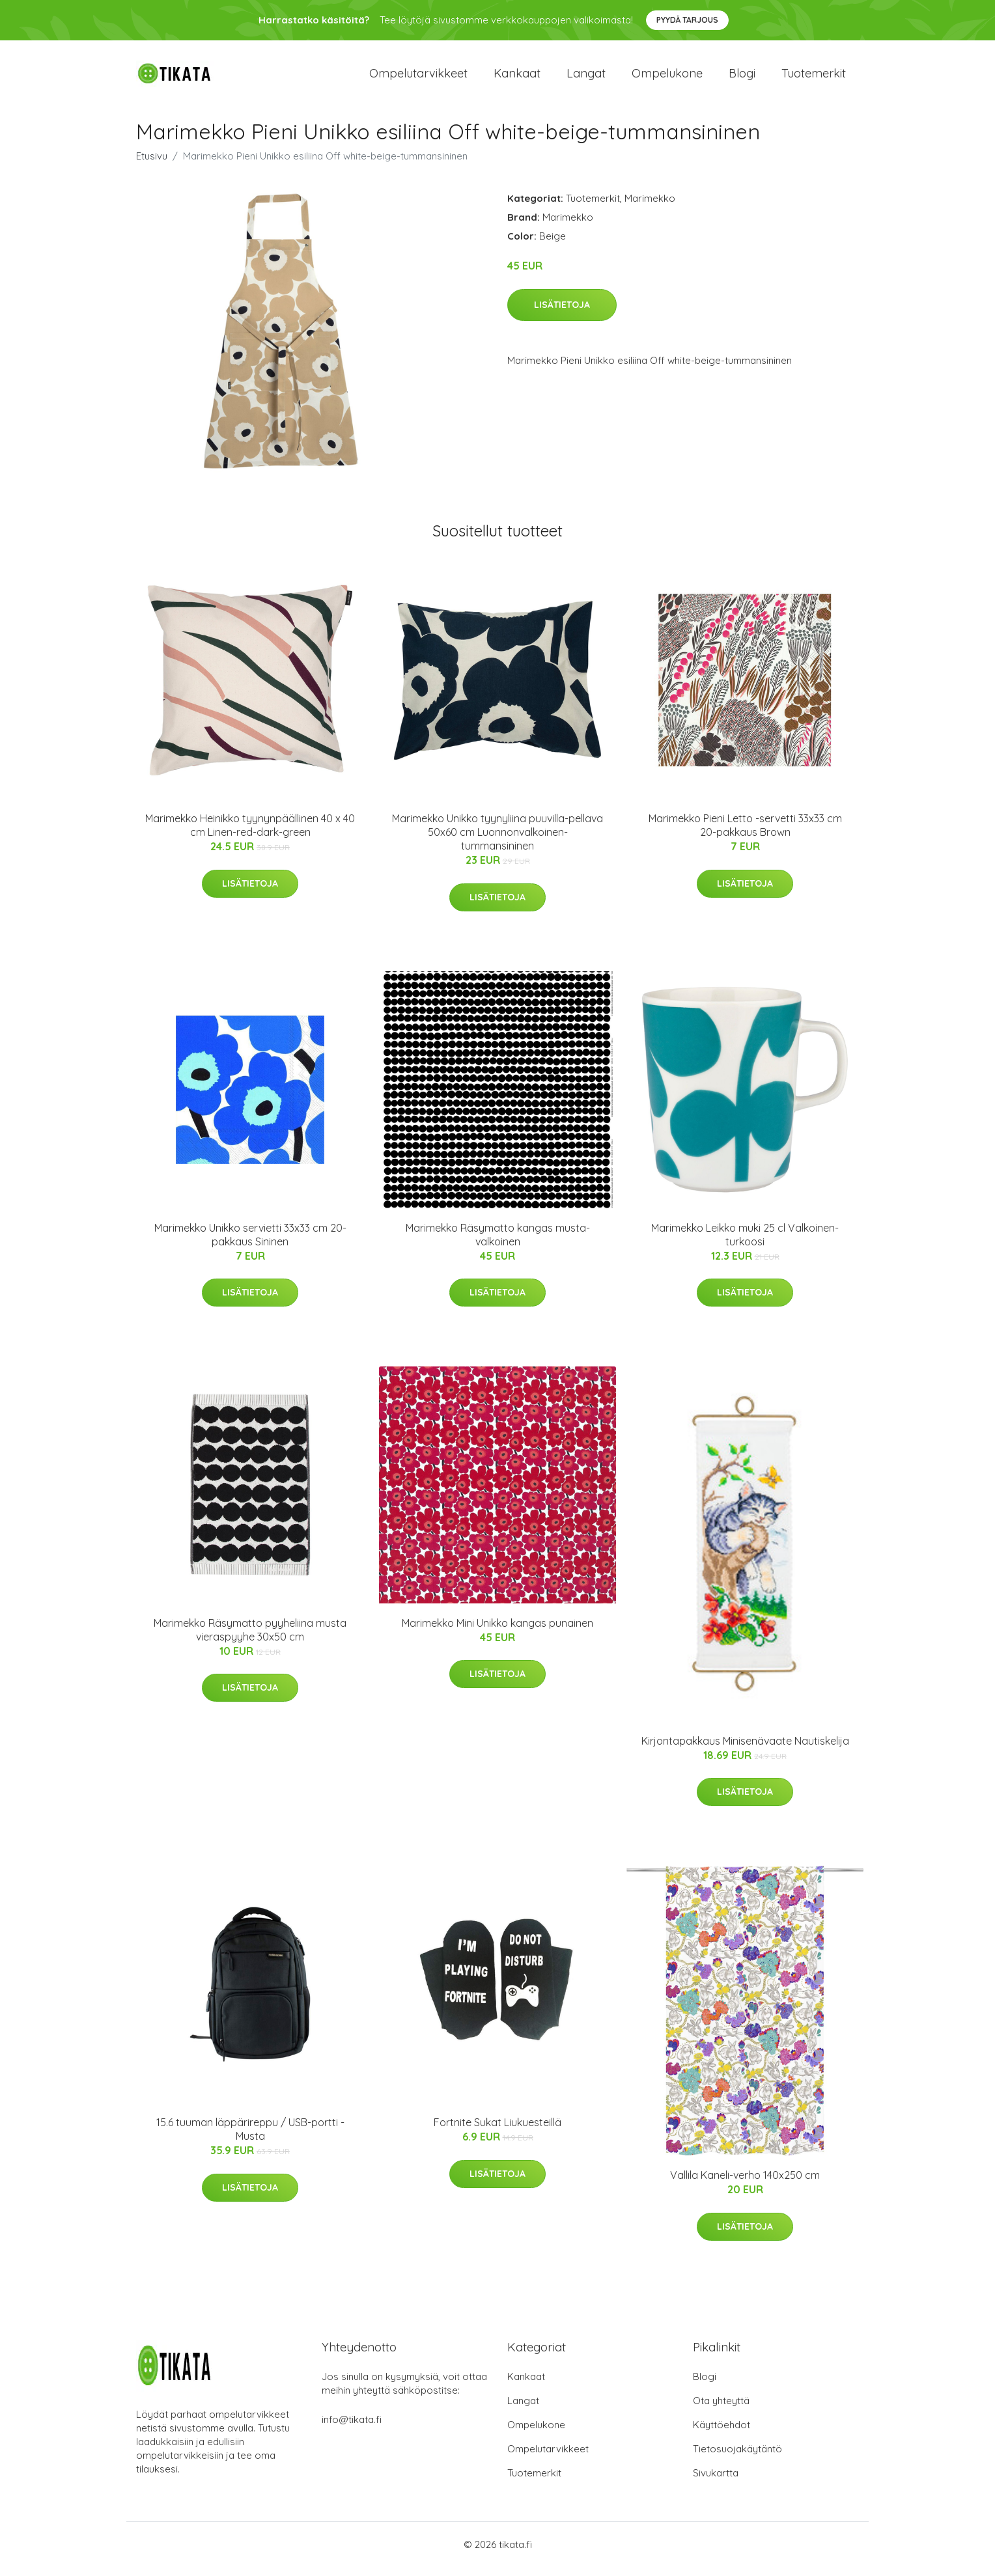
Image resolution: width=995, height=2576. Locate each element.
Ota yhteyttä (721, 2409)
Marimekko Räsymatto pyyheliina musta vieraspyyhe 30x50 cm (250, 1639)
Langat (586, 77)
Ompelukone (667, 77)
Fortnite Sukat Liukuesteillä (497, 2132)
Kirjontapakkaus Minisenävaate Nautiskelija (745, 1749)
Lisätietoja (562, 314)
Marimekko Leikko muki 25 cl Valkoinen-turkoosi (745, 1243)
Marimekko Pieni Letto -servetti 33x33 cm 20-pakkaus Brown (745, 834)
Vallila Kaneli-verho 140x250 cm (745, 2184)
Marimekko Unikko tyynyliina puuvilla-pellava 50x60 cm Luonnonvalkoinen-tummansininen (497, 841)
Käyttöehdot (721, 2434)
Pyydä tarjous (687, 20)
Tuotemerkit (813, 77)
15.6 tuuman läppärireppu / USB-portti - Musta (250, 2139)
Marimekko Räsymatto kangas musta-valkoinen (498, 1243)
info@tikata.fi (352, 2428)
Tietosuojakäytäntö (737, 2458)
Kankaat (517, 77)
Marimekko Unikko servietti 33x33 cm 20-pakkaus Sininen (250, 1243)
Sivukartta (715, 2482)
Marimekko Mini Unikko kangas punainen (497, 1632)
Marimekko (649, 207)
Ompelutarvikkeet (418, 77)
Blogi (742, 77)
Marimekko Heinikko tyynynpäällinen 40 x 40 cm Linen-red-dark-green (250, 834)
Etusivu (151, 165)
